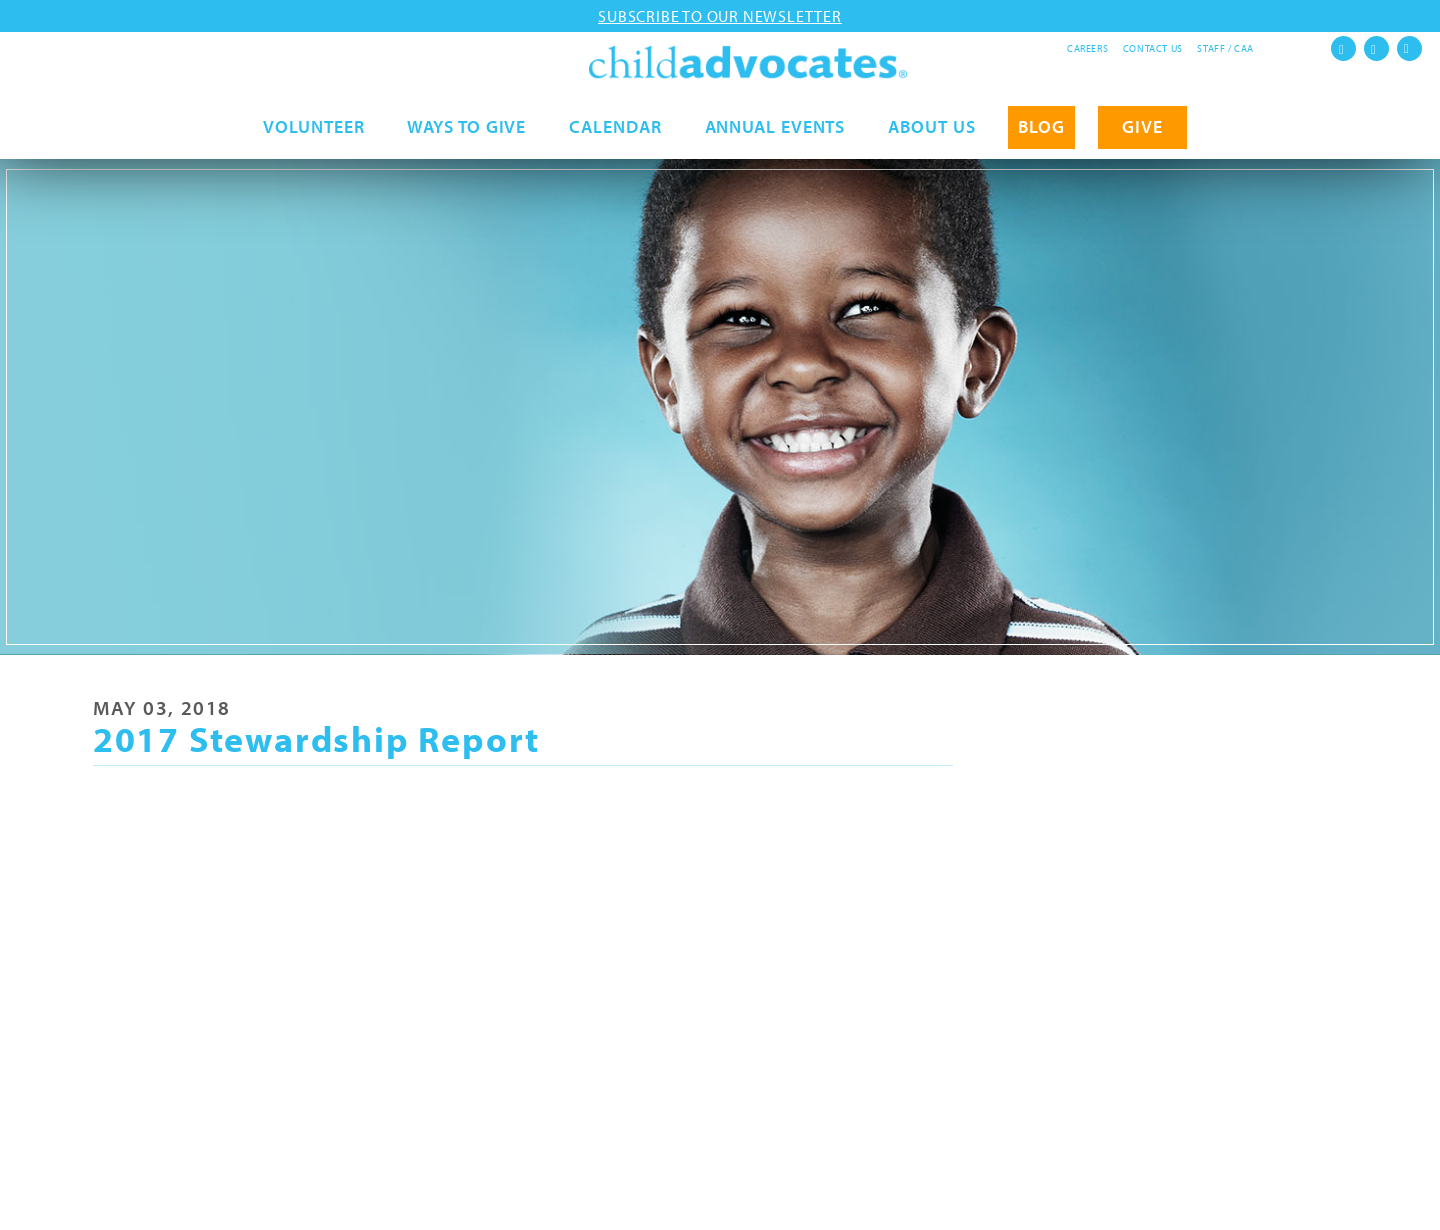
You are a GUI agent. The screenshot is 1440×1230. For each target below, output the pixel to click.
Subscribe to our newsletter (720, 16)
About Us (931, 136)
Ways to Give (466, 136)
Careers (1087, 48)
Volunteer (313, 136)
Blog (1041, 136)
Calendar (615, 136)
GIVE (1142, 136)
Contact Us (1153, 48)
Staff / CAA (1225, 48)
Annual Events (775, 136)
